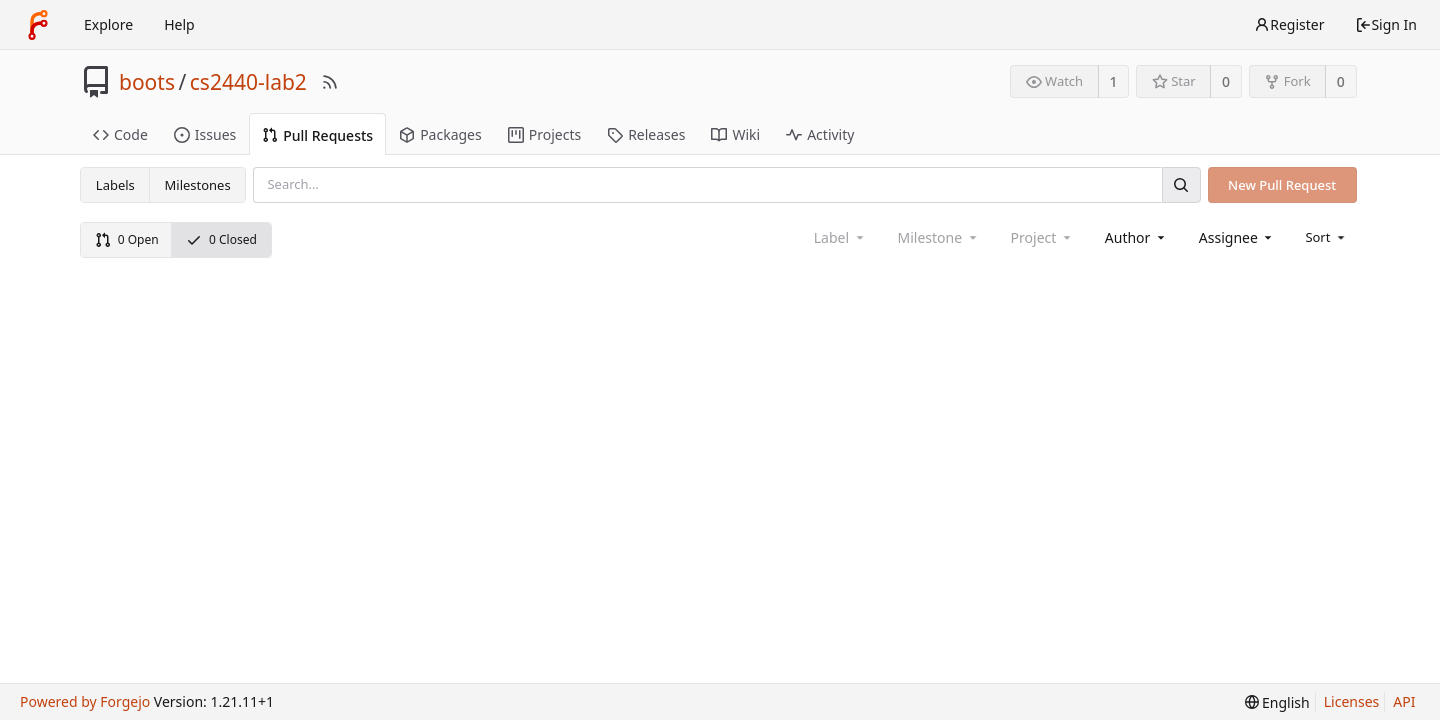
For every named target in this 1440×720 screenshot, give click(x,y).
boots (147, 82)
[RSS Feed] (330, 82)
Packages (440, 134)
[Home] (38, 25)
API (1404, 701)
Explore (108, 24)
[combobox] (1136, 237)
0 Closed (221, 239)
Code (120, 134)
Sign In (1386, 24)
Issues (205, 134)
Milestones (198, 185)
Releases (646, 134)
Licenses (1352, 701)
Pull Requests (317, 135)
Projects (544, 134)
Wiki (735, 134)
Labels (115, 185)
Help (179, 24)
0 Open (127, 239)
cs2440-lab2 (248, 82)
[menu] (1326, 237)
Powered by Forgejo (85, 701)
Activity (820, 134)
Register (1289, 24)
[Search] (1181, 184)
